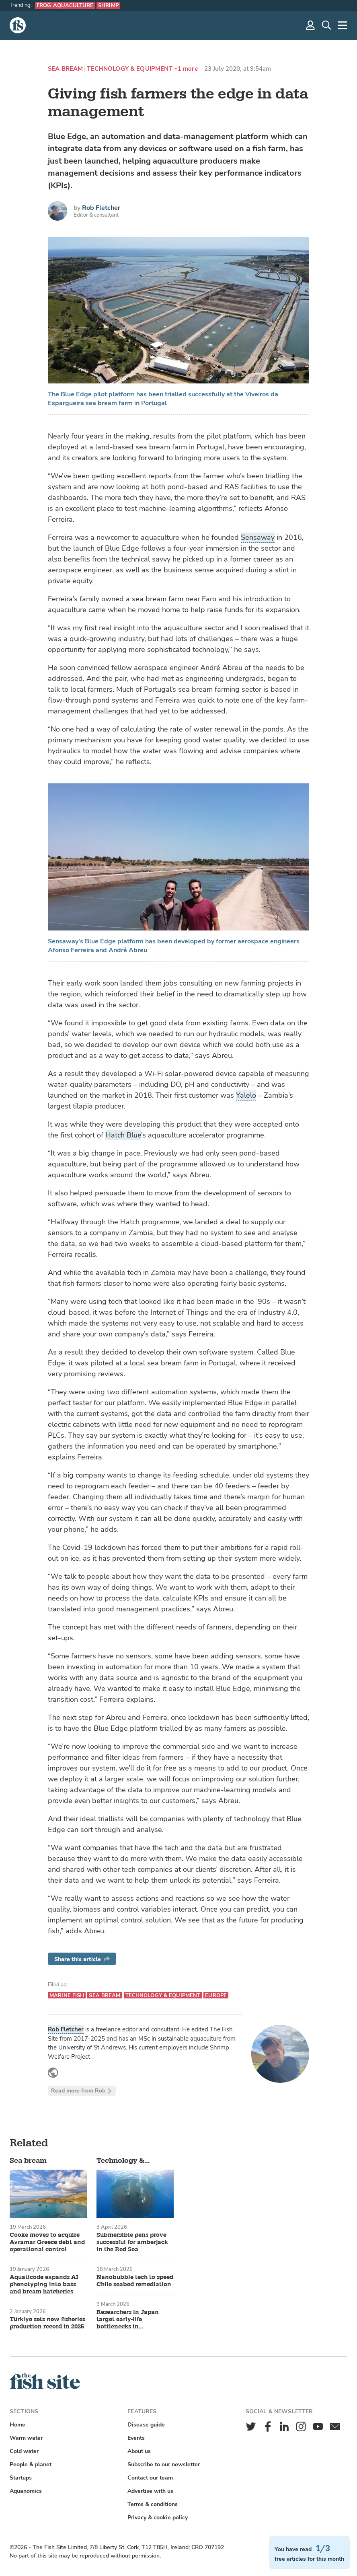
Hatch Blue (123, 1135)
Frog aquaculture (65, 5)
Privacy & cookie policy (157, 2517)
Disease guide (146, 2424)
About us (139, 2451)
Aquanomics (26, 2491)
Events (136, 2438)
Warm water (26, 2438)
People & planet (30, 2464)
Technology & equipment (129, 69)
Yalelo (246, 1095)
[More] (342, 25)
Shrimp (108, 5)
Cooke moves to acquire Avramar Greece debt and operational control (47, 2242)
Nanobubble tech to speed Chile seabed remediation (134, 2281)
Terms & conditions (152, 2504)
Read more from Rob (82, 2090)
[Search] (326, 25)
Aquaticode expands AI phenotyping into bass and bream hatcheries (44, 2284)
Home (17, 2424)
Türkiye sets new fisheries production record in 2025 (47, 2323)
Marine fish (66, 1995)
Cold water (24, 2451)
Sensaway (258, 537)
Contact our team (150, 2478)
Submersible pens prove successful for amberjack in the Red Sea (132, 2242)
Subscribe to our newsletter (163, 2464)
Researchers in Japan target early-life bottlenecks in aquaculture (127, 2319)
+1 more (186, 69)
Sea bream (65, 69)
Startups (21, 2478)
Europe (216, 1995)
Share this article (82, 1959)
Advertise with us (150, 2491)
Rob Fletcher (101, 207)
